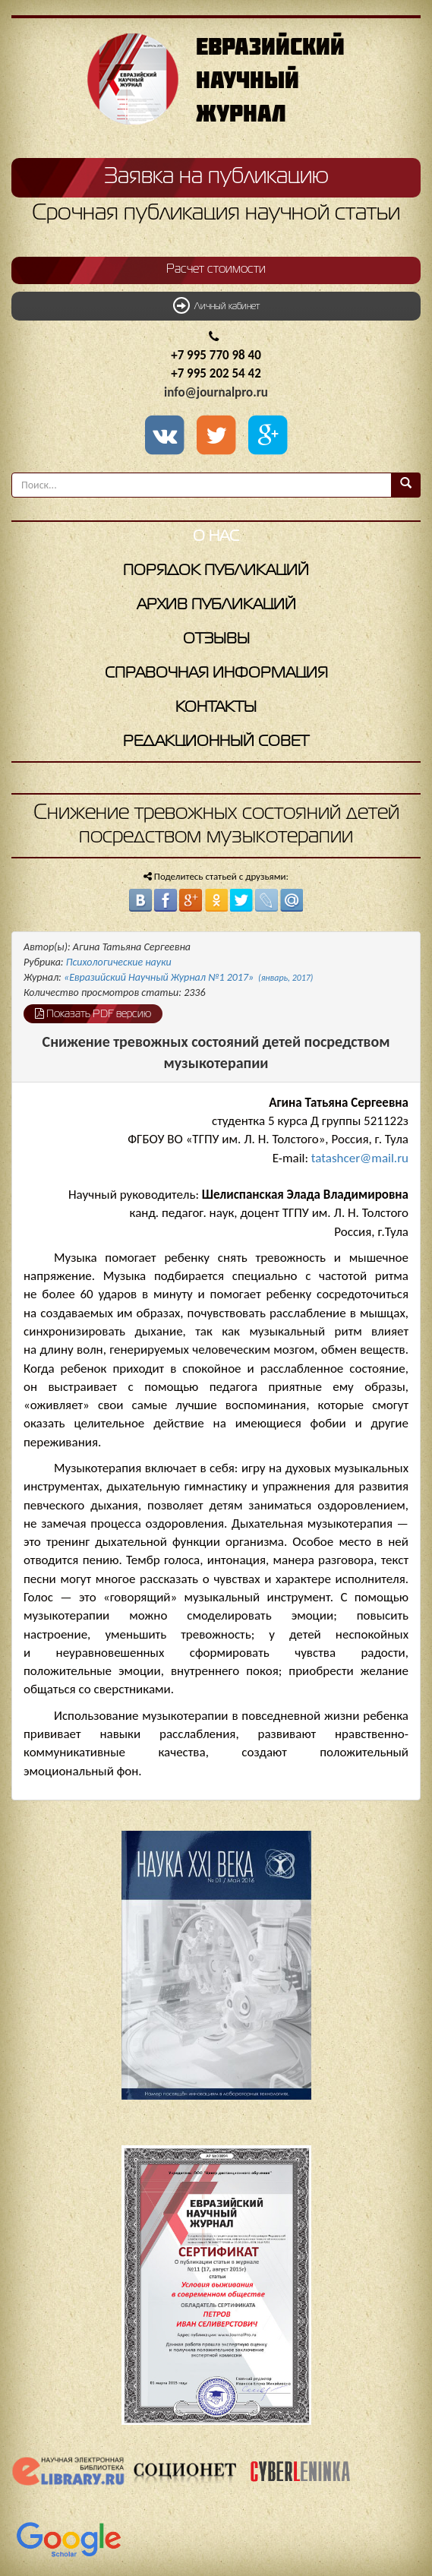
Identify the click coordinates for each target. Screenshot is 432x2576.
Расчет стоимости (216, 269)
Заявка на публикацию (216, 177)
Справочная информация (216, 673)
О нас (216, 536)
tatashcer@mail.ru (359, 1158)
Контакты (216, 707)
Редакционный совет (216, 741)
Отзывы (216, 639)
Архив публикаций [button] (216, 605)
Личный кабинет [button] (216, 305)
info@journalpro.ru (216, 392)
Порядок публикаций (216, 570)
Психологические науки (119, 962)
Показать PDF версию (93, 1013)
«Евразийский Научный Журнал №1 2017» (188, 977)
